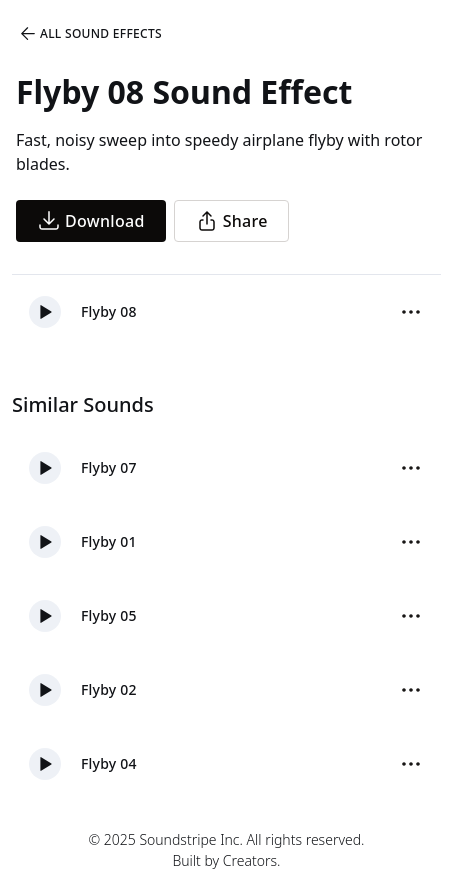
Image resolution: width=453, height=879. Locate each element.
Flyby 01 (109, 541)
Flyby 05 (109, 615)
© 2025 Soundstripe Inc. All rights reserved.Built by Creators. (226, 850)
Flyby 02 (109, 689)
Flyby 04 (109, 763)
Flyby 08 (109, 311)
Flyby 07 (109, 467)
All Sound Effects (90, 34)
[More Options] (411, 312)
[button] (45, 312)
